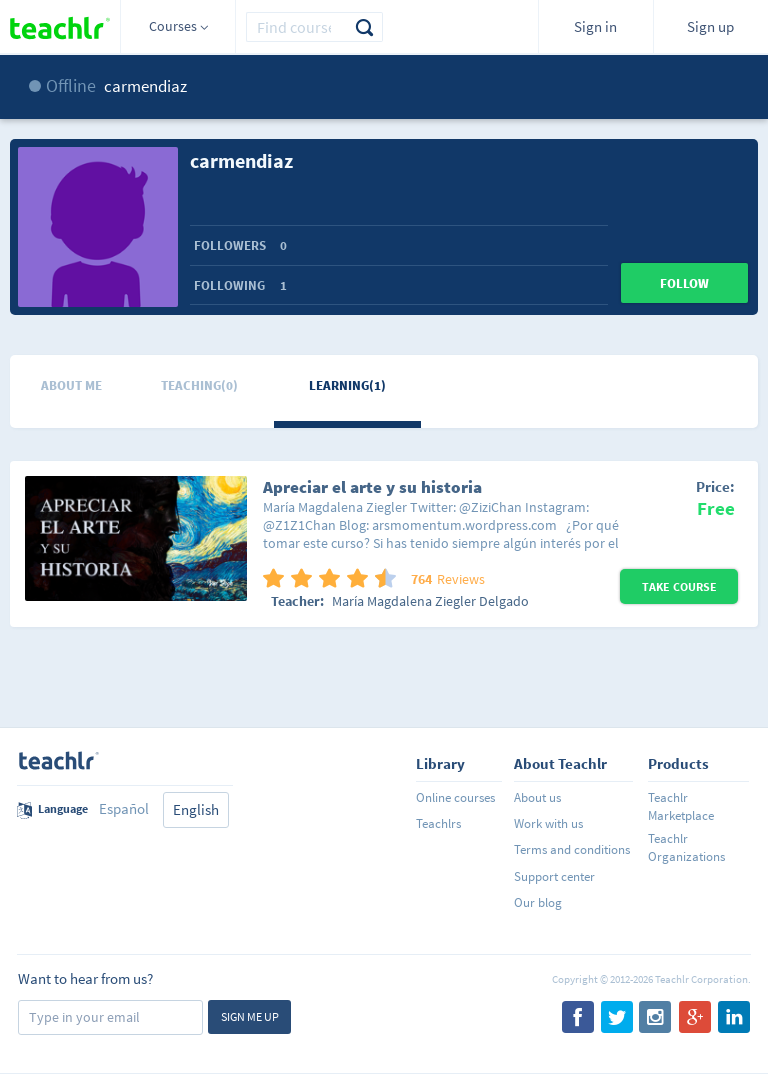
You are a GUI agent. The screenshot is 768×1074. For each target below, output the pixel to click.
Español (124, 808)
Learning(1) (347, 385)
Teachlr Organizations (686, 847)
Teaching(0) (199, 385)
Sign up (710, 26)
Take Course (679, 586)
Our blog (538, 902)
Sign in (595, 26)
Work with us (548, 823)
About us (537, 797)
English (196, 809)
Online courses (455, 797)
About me (71, 385)
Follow (684, 283)
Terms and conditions (572, 849)
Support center (554, 876)
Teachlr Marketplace (681, 806)
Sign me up (250, 1016)
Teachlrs (438, 823)
